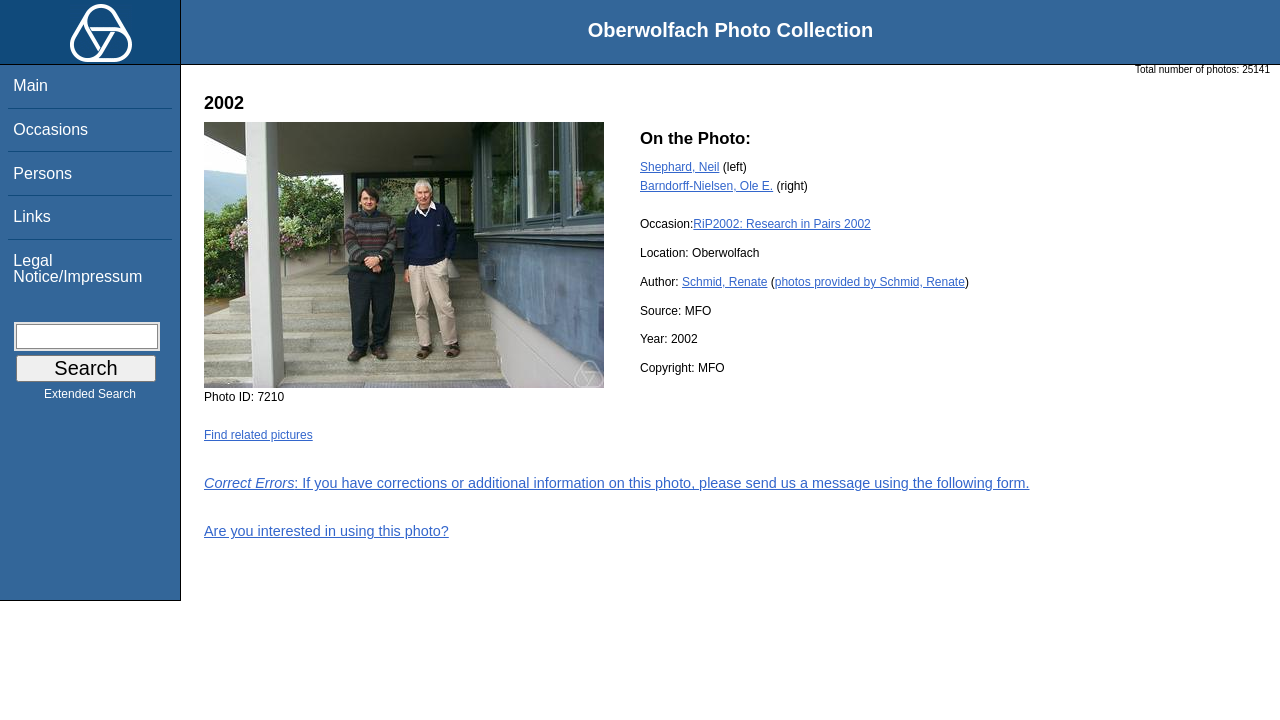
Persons (42, 173)
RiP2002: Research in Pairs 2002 (781, 224)
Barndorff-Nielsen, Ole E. (706, 186)
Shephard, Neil (679, 167)
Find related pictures (258, 435)
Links (31, 216)
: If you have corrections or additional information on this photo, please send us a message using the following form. (617, 483)
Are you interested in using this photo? (326, 531)
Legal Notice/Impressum (77, 268)
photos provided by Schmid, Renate (870, 282)
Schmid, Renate (724, 282)
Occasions (50, 129)
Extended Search (90, 398)
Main (30, 85)
